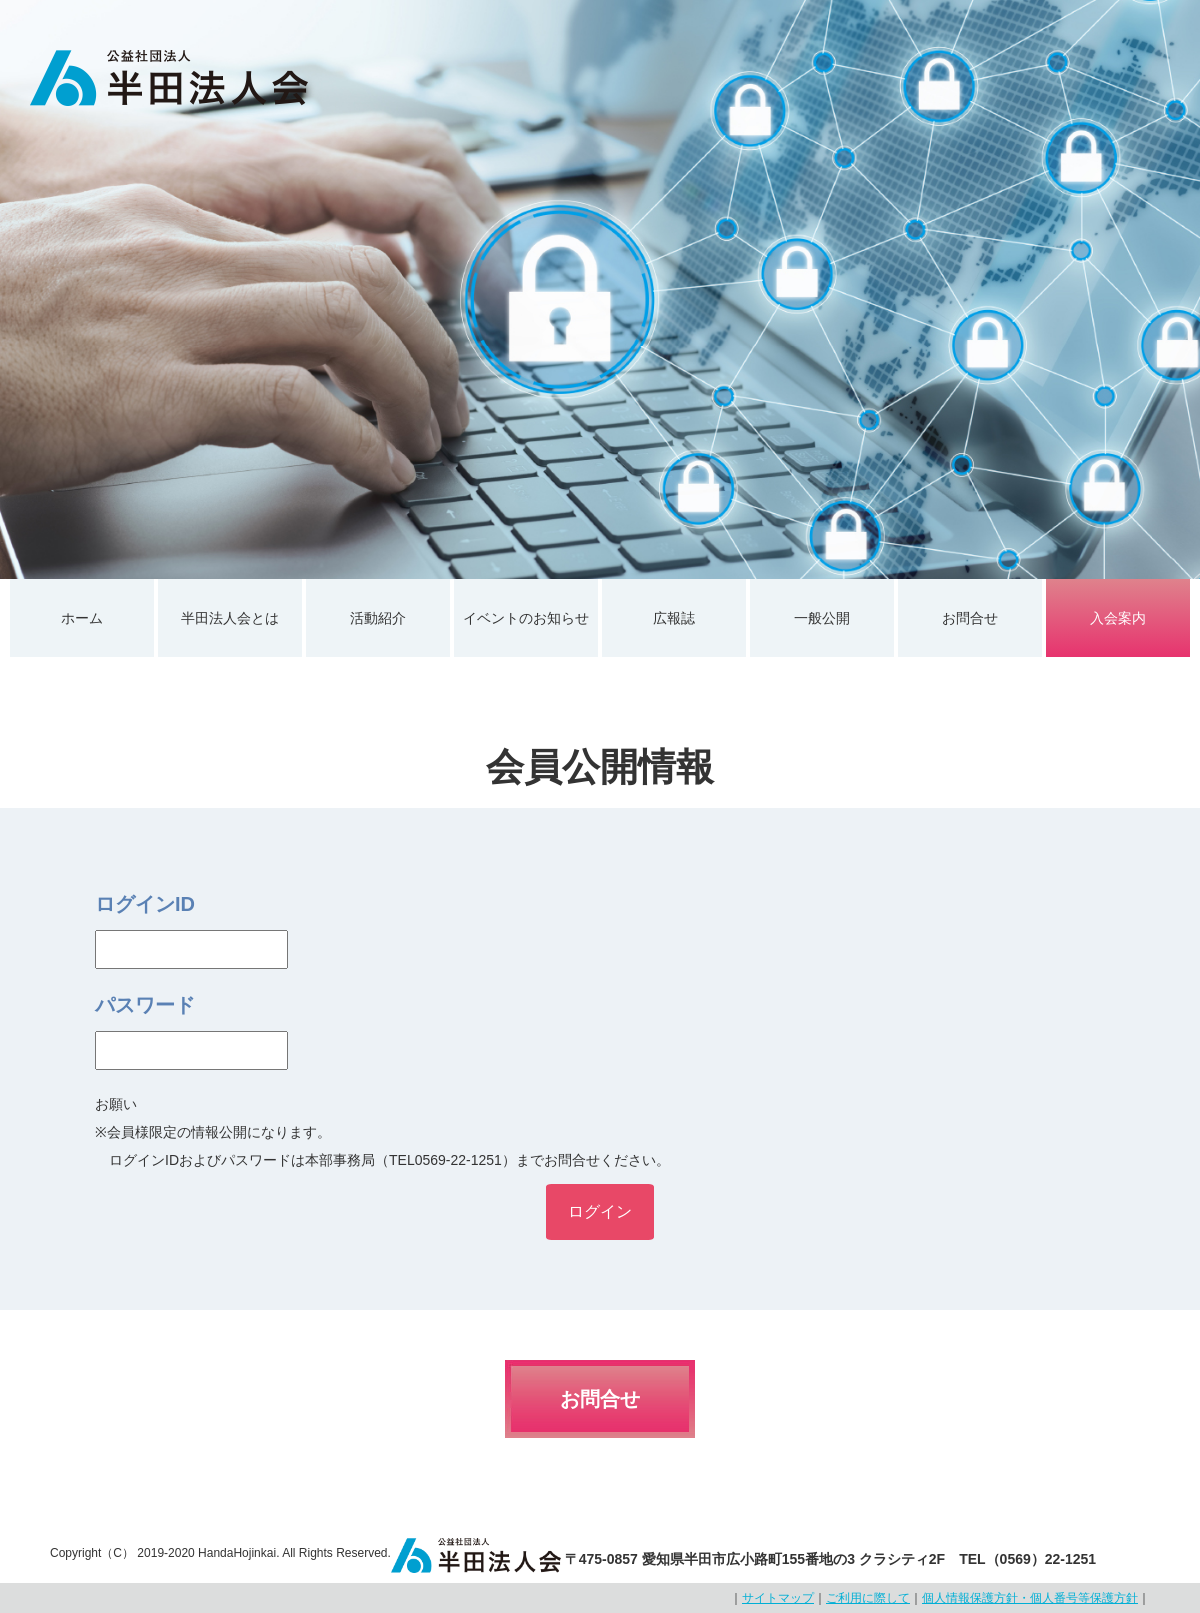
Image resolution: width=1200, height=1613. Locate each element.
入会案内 (1118, 618)
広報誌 (674, 618)
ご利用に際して (868, 1598)
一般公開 (822, 618)
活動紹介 (378, 618)
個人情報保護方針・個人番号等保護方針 (1030, 1598)
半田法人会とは (230, 618)
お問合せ (970, 618)
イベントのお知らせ (526, 618)
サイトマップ (778, 1598)
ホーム (82, 618)
